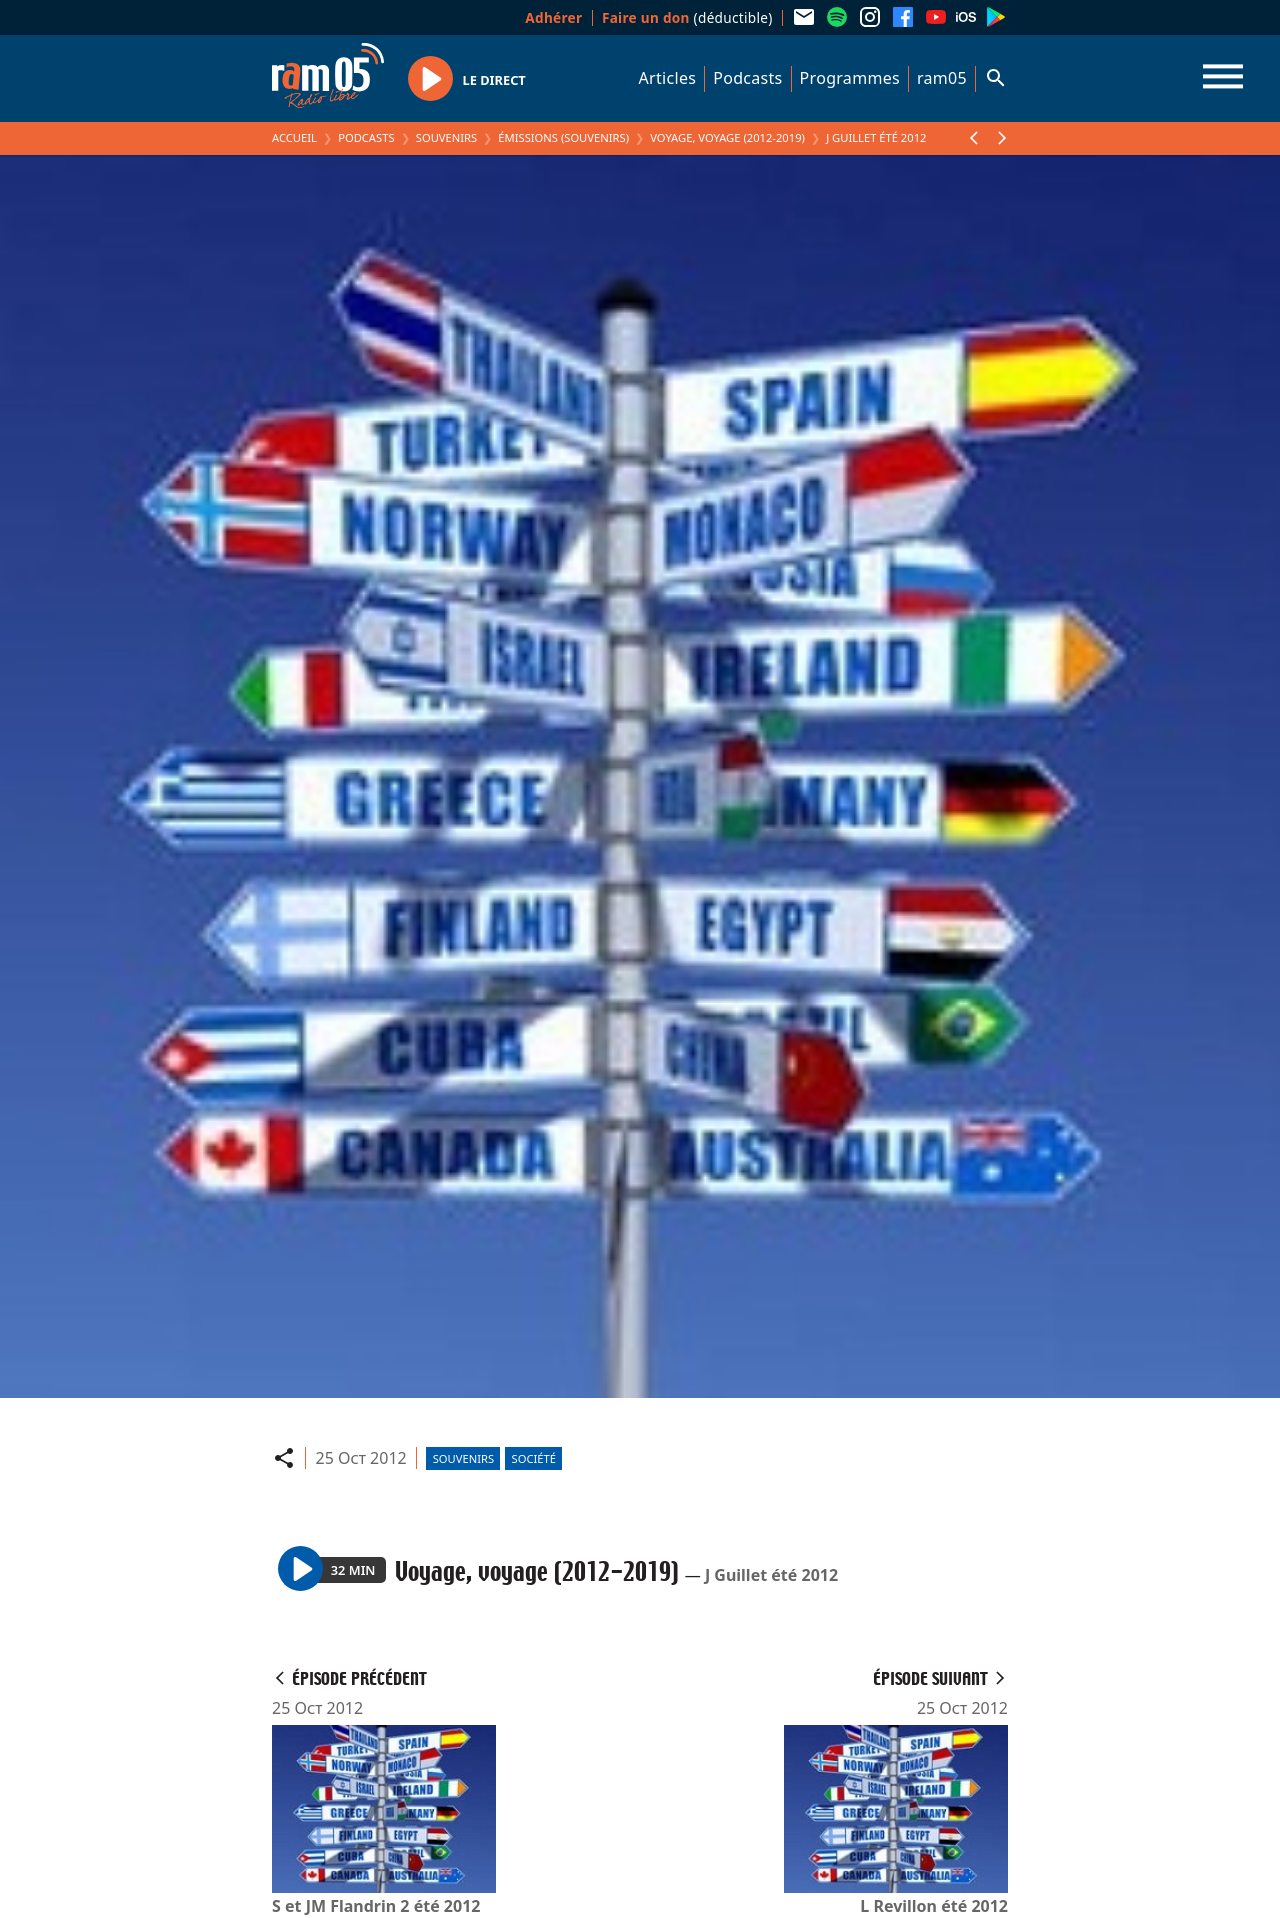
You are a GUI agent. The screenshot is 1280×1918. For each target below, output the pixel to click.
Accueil (294, 137)
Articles (668, 78)
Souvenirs (446, 137)
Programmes (850, 78)
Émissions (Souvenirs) (563, 137)
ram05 (942, 78)
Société (534, 1458)
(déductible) (687, 17)
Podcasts (747, 78)
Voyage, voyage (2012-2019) (727, 137)
